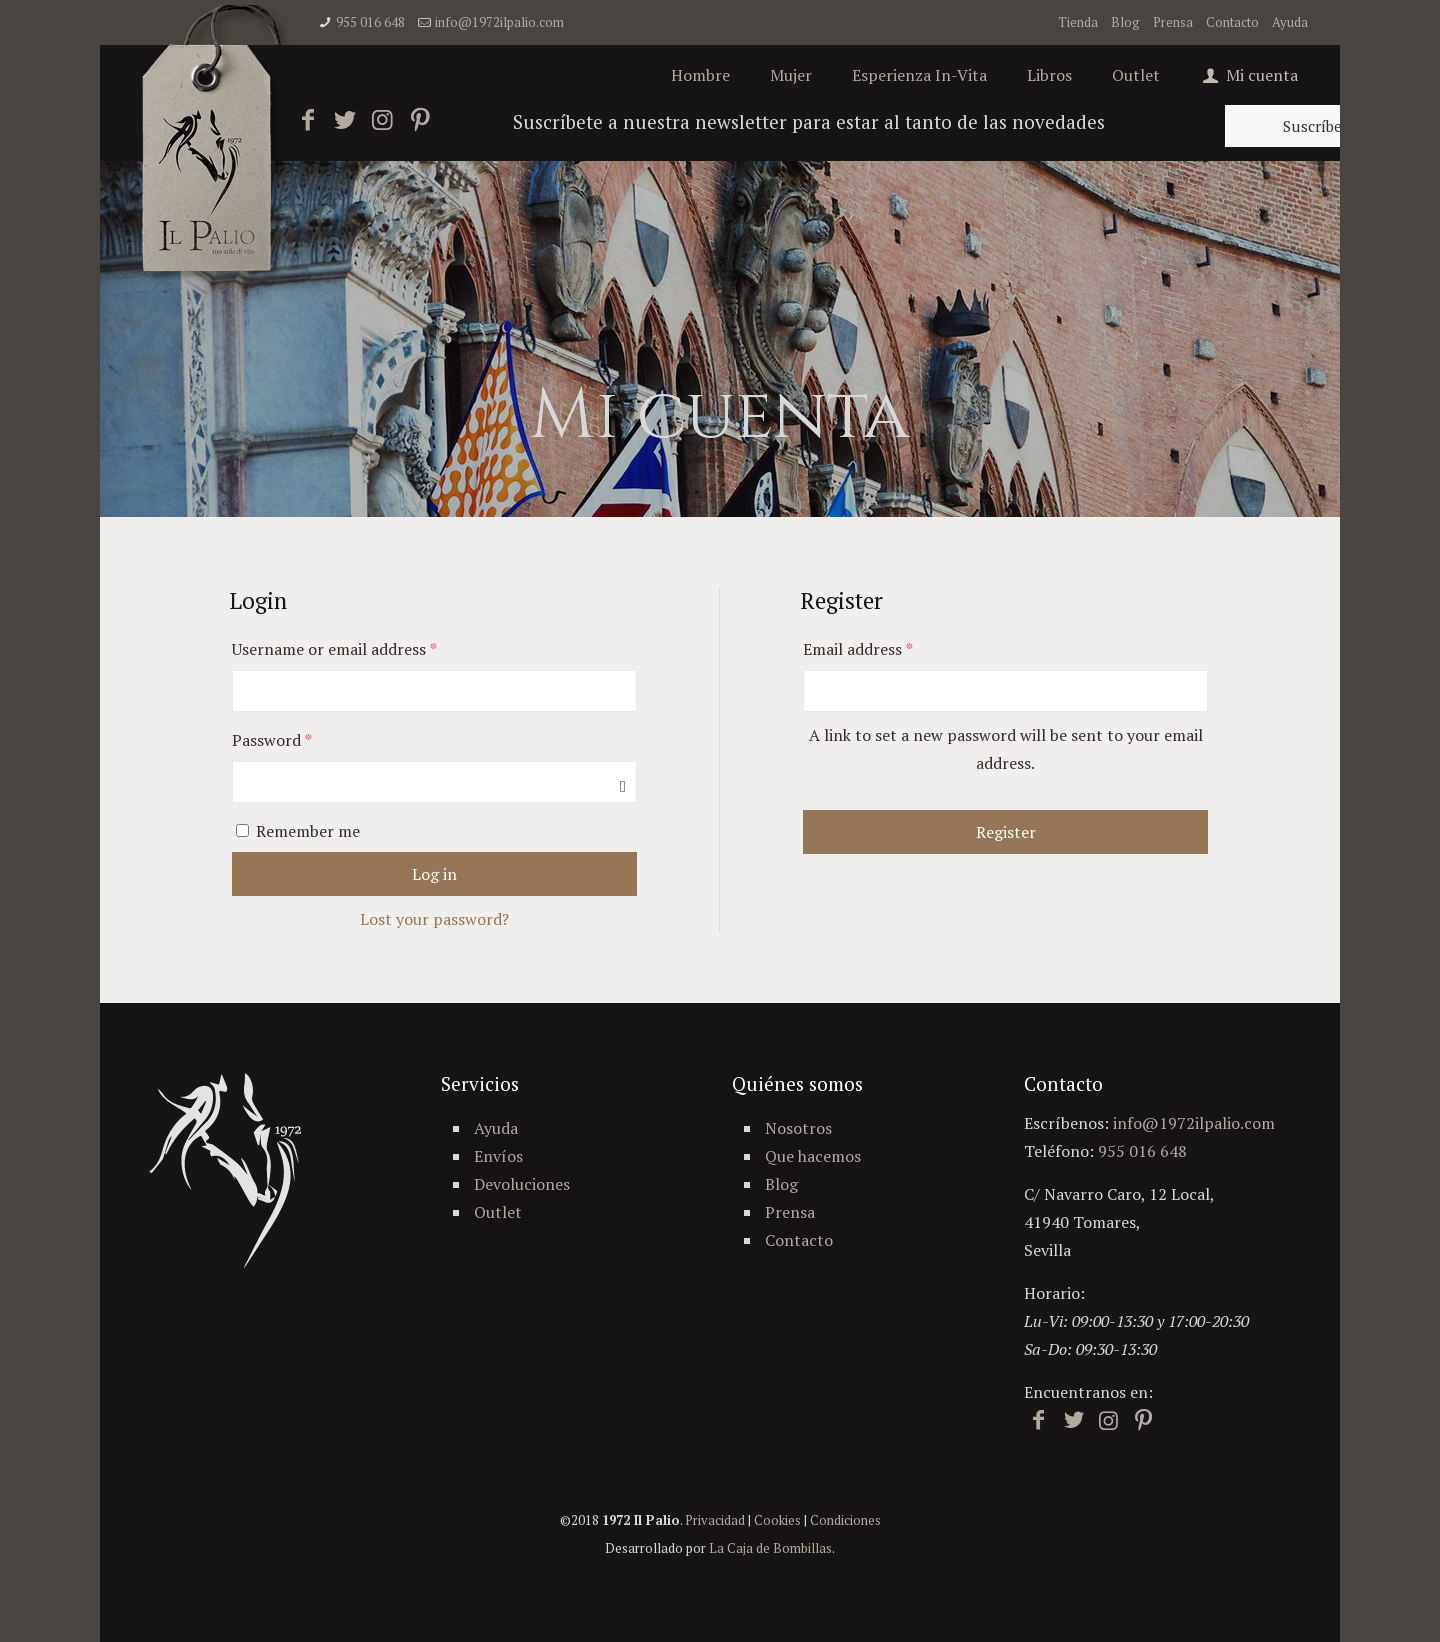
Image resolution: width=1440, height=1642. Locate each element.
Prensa (1173, 22)
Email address (858, 649)
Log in (434, 874)
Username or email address (334, 649)
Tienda (1078, 22)
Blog (1125, 22)
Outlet (498, 1212)
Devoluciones (522, 1184)
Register (1006, 832)
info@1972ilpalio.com (499, 22)
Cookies (777, 1520)
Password (272, 740)
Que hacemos (813, 1156)
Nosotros (798, 1128)
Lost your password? (434, 919)
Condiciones (845, 1520)
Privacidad (715, 1520)
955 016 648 (370, 22)
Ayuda (1290, 22)
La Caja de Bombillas (770, 1548)
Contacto (1232, 22)
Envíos (498, 1156)
